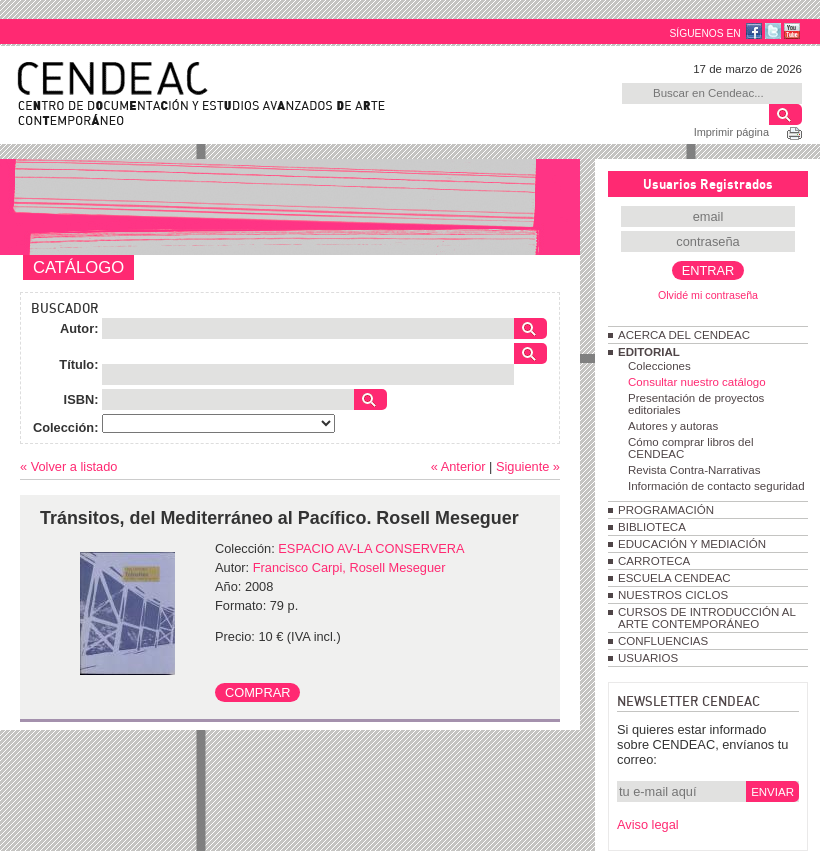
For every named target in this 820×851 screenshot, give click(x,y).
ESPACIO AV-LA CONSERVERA (371, 548)
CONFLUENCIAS (663, 641)
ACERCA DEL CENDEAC (684, 335)
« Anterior (458, 466)
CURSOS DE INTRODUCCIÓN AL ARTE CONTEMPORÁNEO (706, 618)
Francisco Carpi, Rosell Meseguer (349, 567)
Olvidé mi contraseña (708, 295)
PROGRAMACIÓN (666, 510)
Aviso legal (648, 824)
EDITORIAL (649, 352)
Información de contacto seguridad (716, 486)
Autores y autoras (673, 426)
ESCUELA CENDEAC (674, 578)
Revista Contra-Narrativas (694, 470)
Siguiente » (528, 466)
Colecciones (659, 366)
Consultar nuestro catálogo (697, 382)
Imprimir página (731, 132)
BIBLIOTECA (652, 527)
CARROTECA (654, 561)
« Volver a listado (68, 466)
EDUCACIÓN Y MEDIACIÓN (692, 544)
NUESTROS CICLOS (673, 595)
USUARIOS (648, 658)
